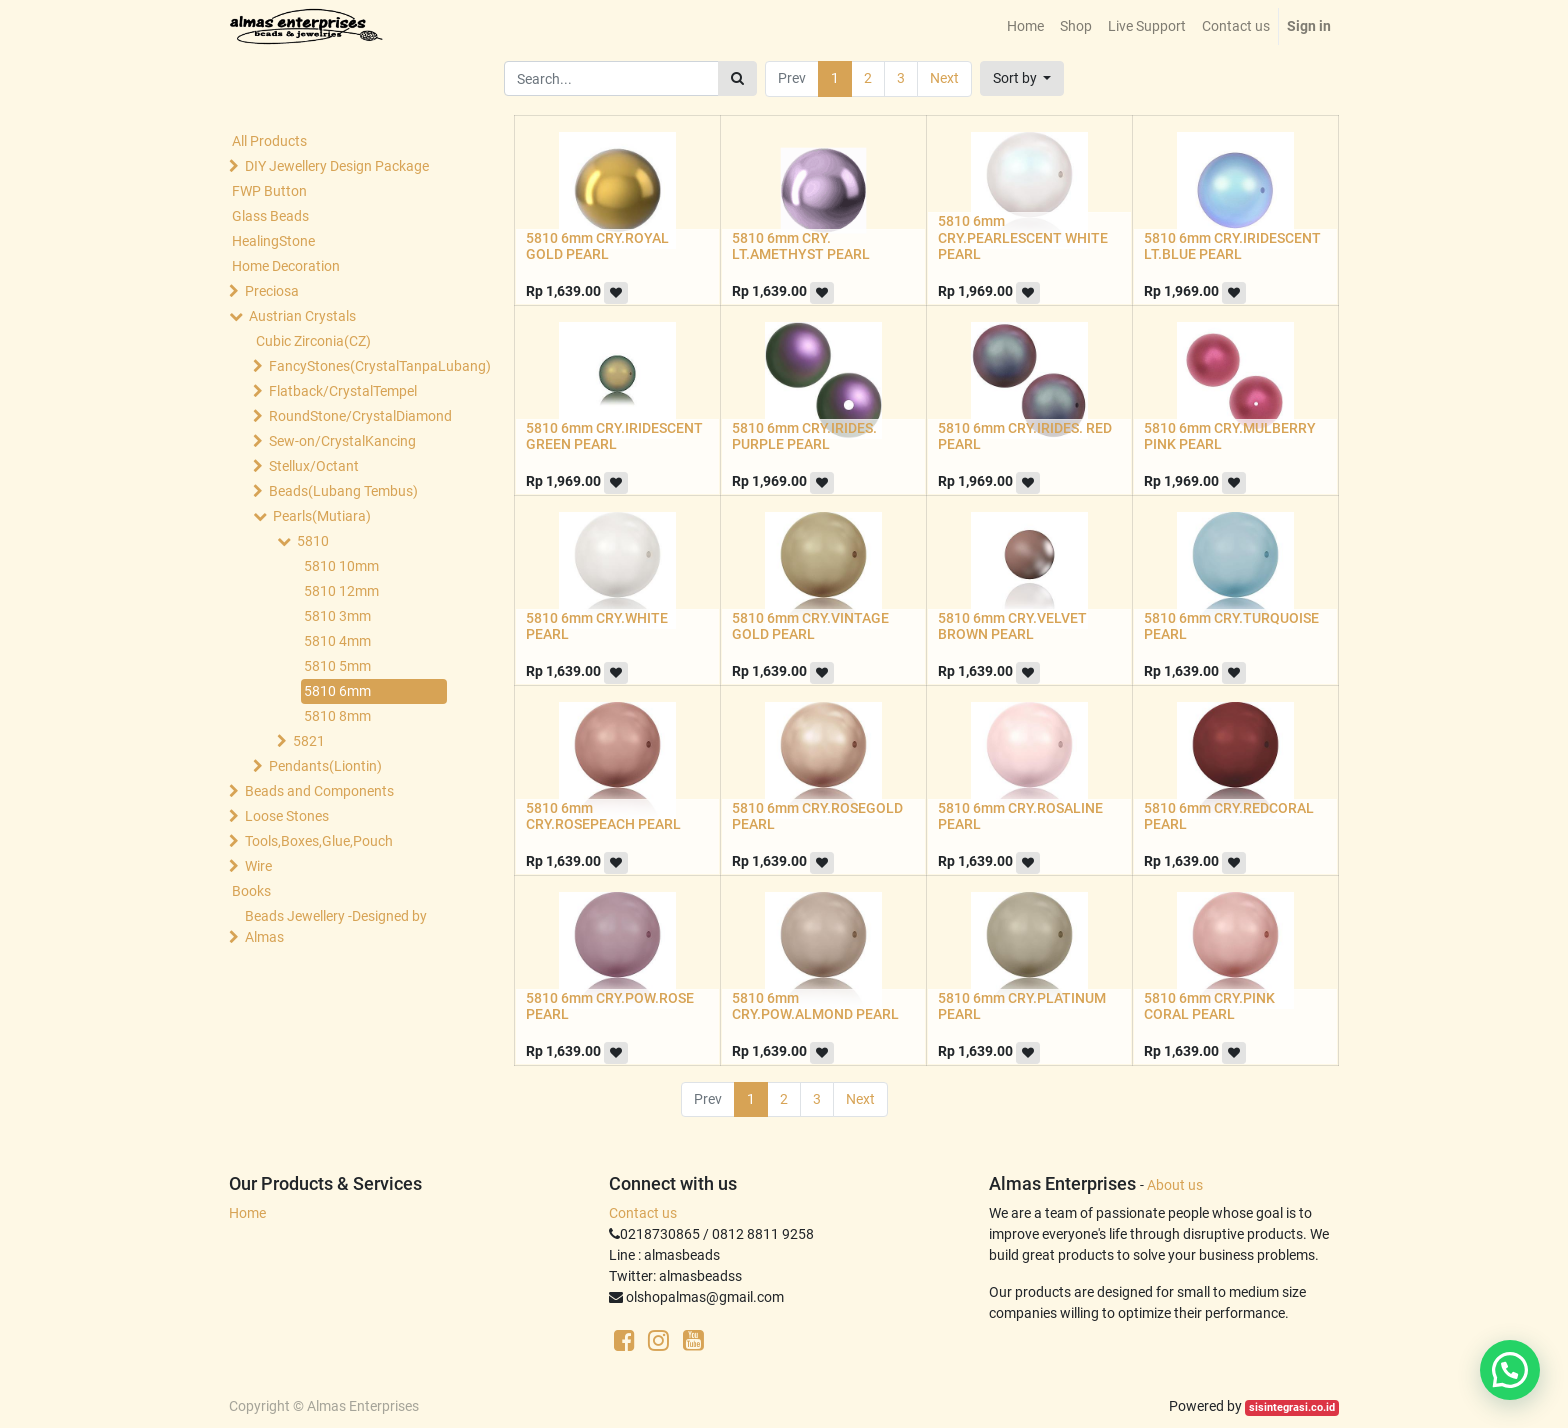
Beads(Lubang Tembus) (343, 491)
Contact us (643, 1213)
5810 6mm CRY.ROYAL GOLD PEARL (597, 246)
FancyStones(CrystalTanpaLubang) (360, 366)
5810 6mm (337, 691)
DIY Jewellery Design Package (337, 166)
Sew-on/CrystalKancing (342, 441)
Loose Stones (287, 816)
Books (251, 891)
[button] (1022, 78)
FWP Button (269, 191)
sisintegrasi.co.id (1292, 1407)
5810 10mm (341, 566)
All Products (269, 141)
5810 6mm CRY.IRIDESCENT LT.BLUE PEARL (1232, 246)
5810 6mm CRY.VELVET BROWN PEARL (1012, 626)
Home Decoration (286, 266)
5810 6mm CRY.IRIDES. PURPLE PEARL (804, 436)
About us (1175, 1185)
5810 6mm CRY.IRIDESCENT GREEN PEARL (614, 436)
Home (247, 1213)
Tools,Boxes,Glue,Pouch (319, 841)
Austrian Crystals (302, 316)
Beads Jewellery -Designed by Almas (336, 926)
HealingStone (273, 241)
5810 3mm (337, 616)
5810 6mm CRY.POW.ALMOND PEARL (815, 1006)
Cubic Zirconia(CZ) (313, 341)
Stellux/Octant (314, 466)
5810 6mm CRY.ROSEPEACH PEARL (603, 816)
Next (944, 78)
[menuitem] (1025, 26)
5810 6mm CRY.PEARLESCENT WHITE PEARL (1023, 238)
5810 (313, 541)
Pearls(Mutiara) (322, 516)
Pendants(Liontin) (325, 766)
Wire (258, 866)
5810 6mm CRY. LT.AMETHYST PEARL (801, 246)
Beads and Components (319, 791)
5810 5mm (337, 666)
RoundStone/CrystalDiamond (360, 416)
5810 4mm (337, 641)
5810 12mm (341, 591)
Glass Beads (270, 216)
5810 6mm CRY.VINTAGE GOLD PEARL (810, 626)
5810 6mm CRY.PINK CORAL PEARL (1209, 1006)
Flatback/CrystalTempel (343, 391)
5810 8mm (337, 716)
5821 (309, 741)
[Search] (737, 78)
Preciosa (272, 291)
